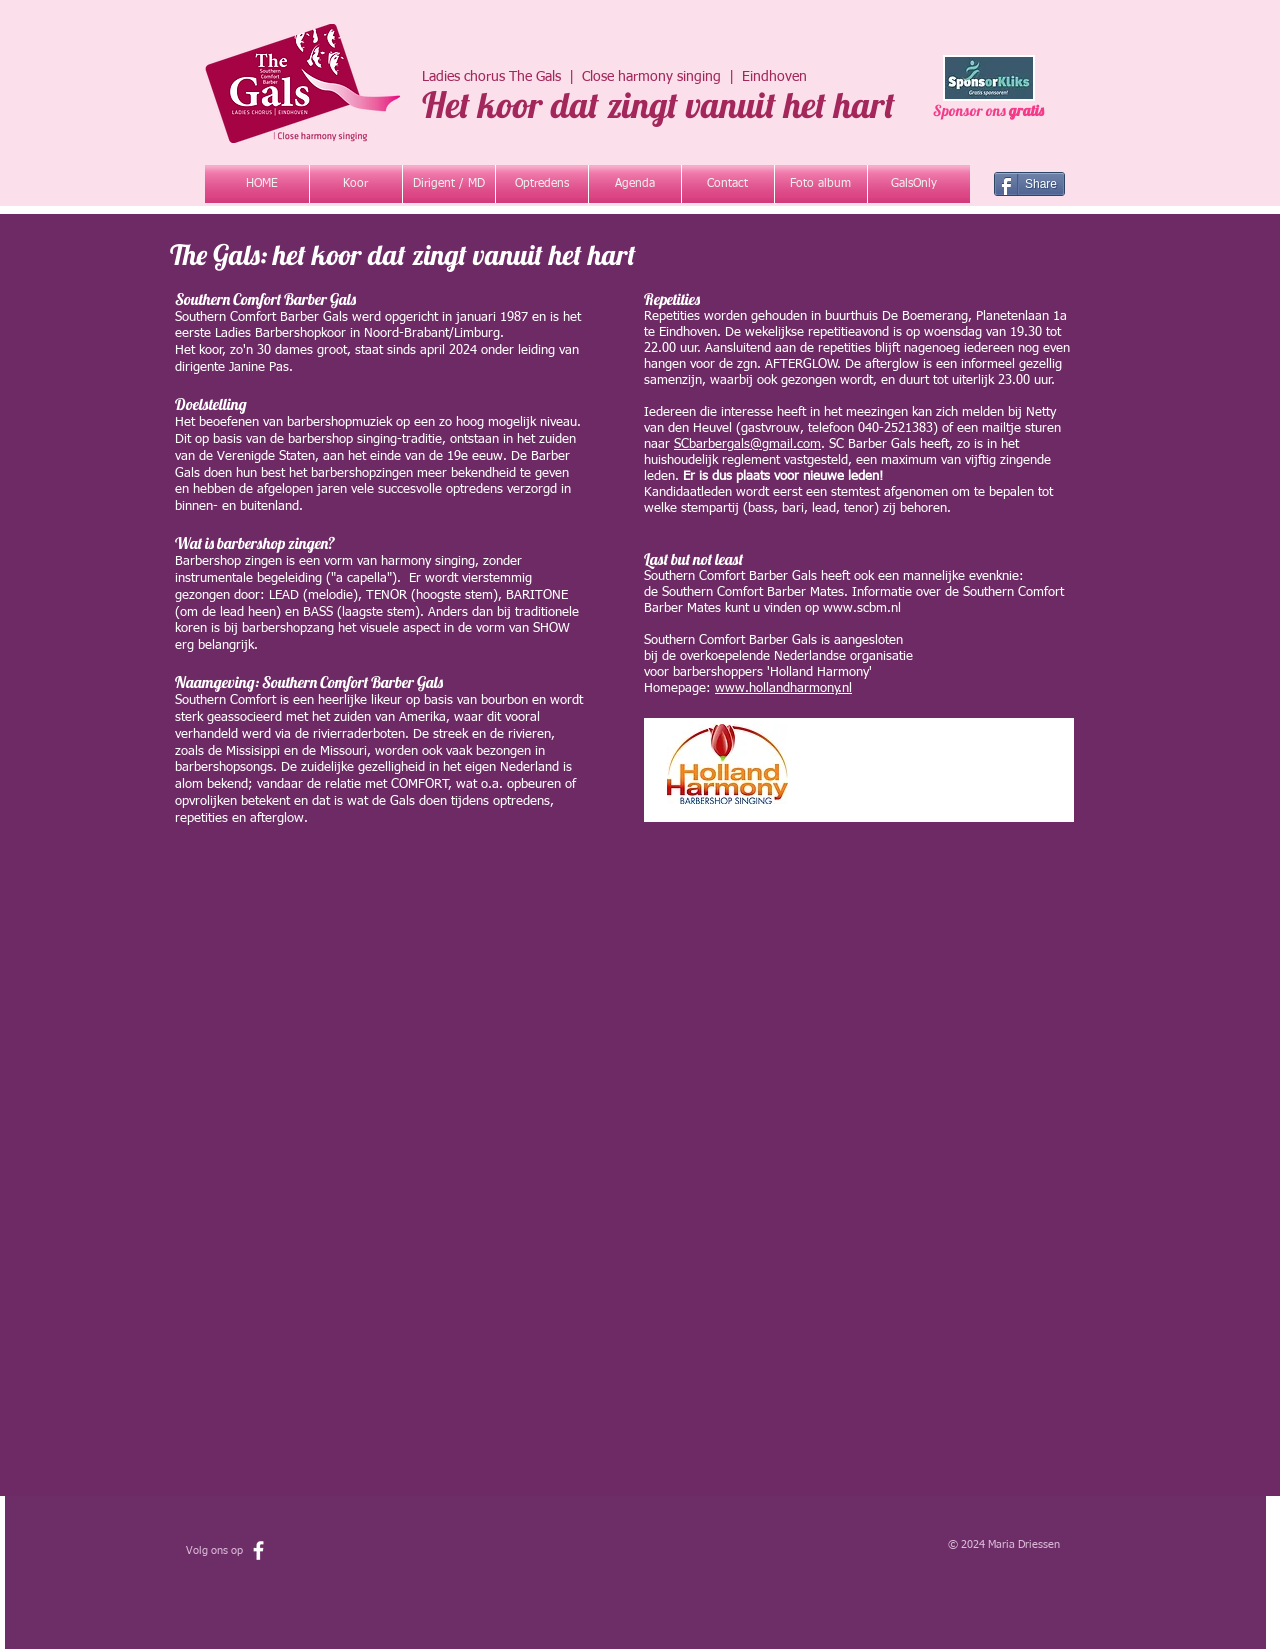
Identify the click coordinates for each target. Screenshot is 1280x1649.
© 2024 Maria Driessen (1005, 1544)
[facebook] (258, 1550)
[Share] (1029, 184)
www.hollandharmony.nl (783, 688)
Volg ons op (216, 1550)
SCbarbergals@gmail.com (747, 444)
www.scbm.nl (862, 608)
